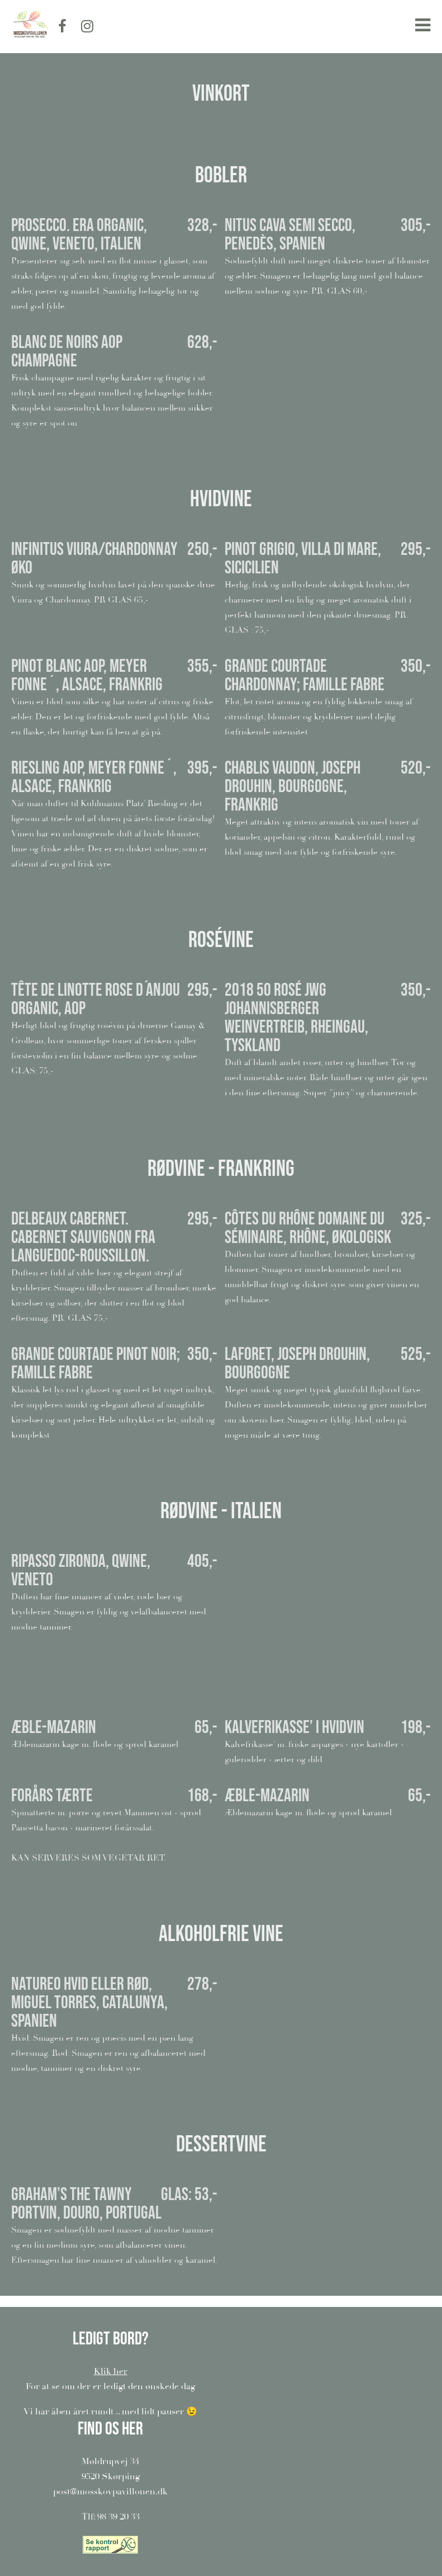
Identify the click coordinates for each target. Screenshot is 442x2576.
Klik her (110, 2371)
